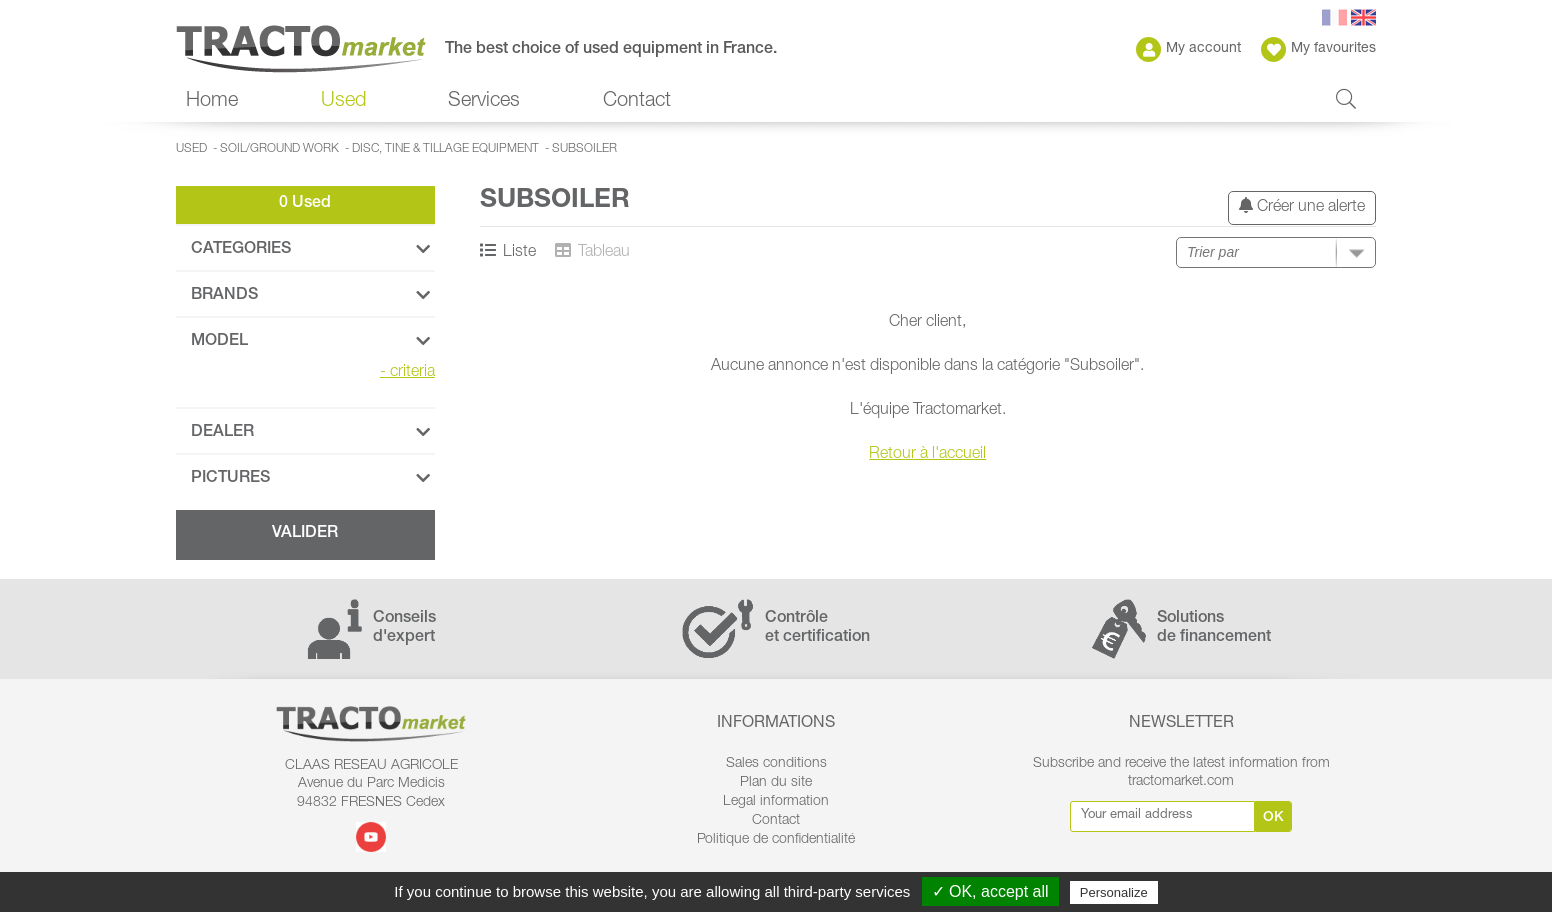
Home (212, 102)
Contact (637, 102)
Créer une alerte (1302, 206)
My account (1188, 49)
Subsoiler (584, 149)
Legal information (776, 802)
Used (343, 102)
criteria (407, 373)
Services (484, 102)
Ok (1273, 818)
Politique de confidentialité (776, 840)
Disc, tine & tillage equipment (445, 149)
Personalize (1114, 892)
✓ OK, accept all (990, 891)
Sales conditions (776, 764)
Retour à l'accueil (927, 455)
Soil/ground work (279, 149)
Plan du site (776, 783)
